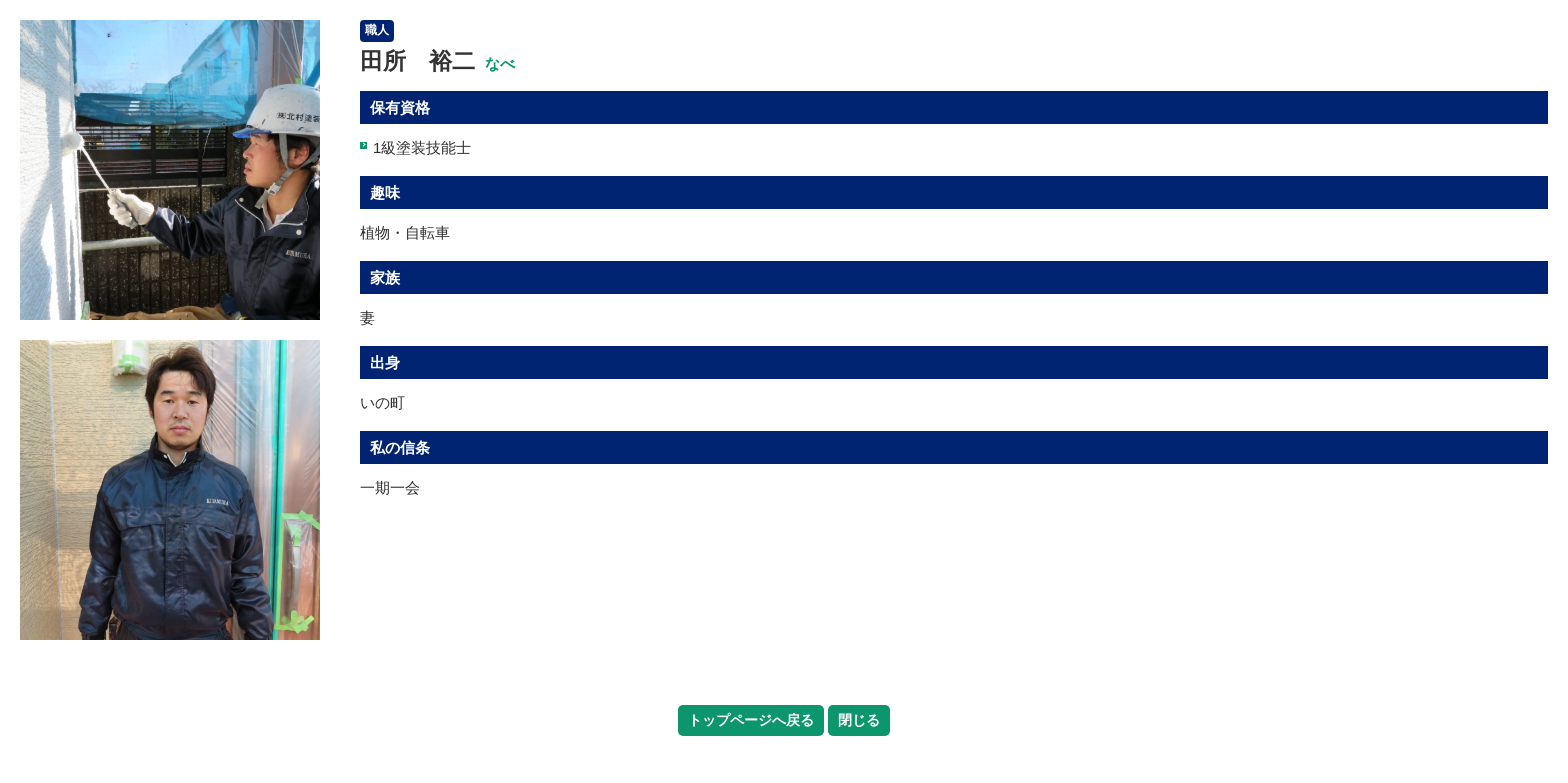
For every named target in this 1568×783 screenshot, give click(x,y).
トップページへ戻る (751, 720)
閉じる (859, 720)
